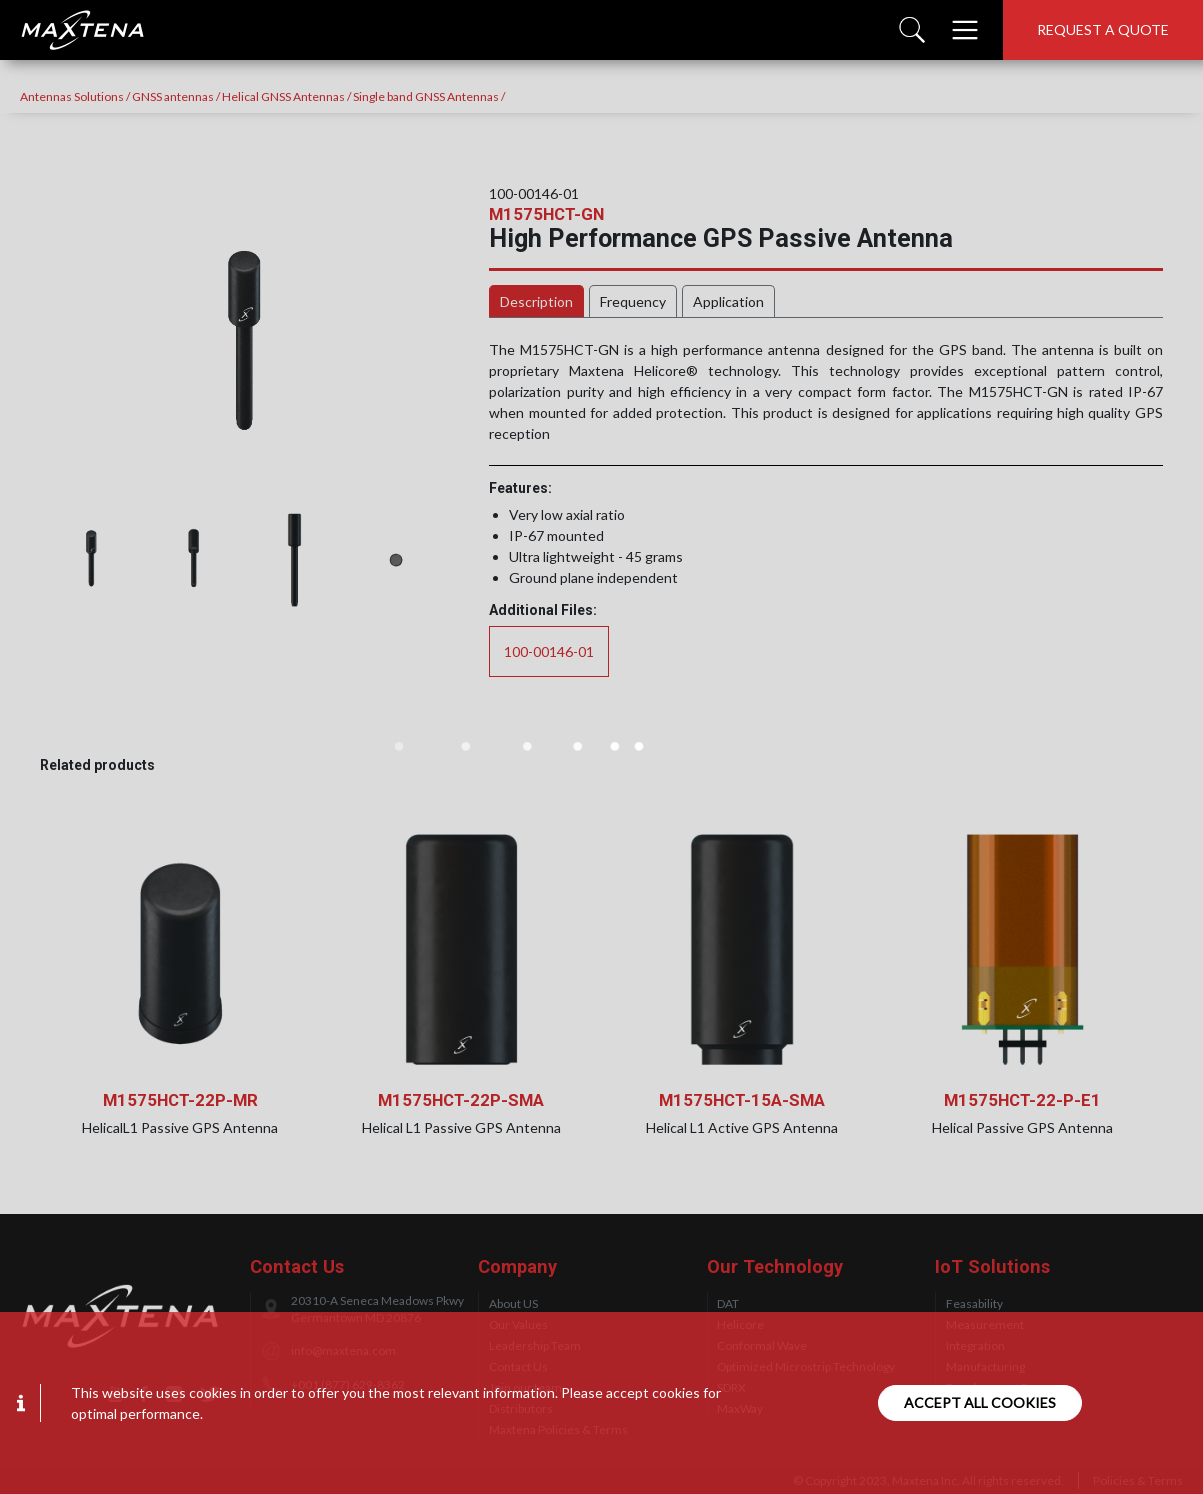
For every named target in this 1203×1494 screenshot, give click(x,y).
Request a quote (1103, 29)
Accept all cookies (980, 1402)
